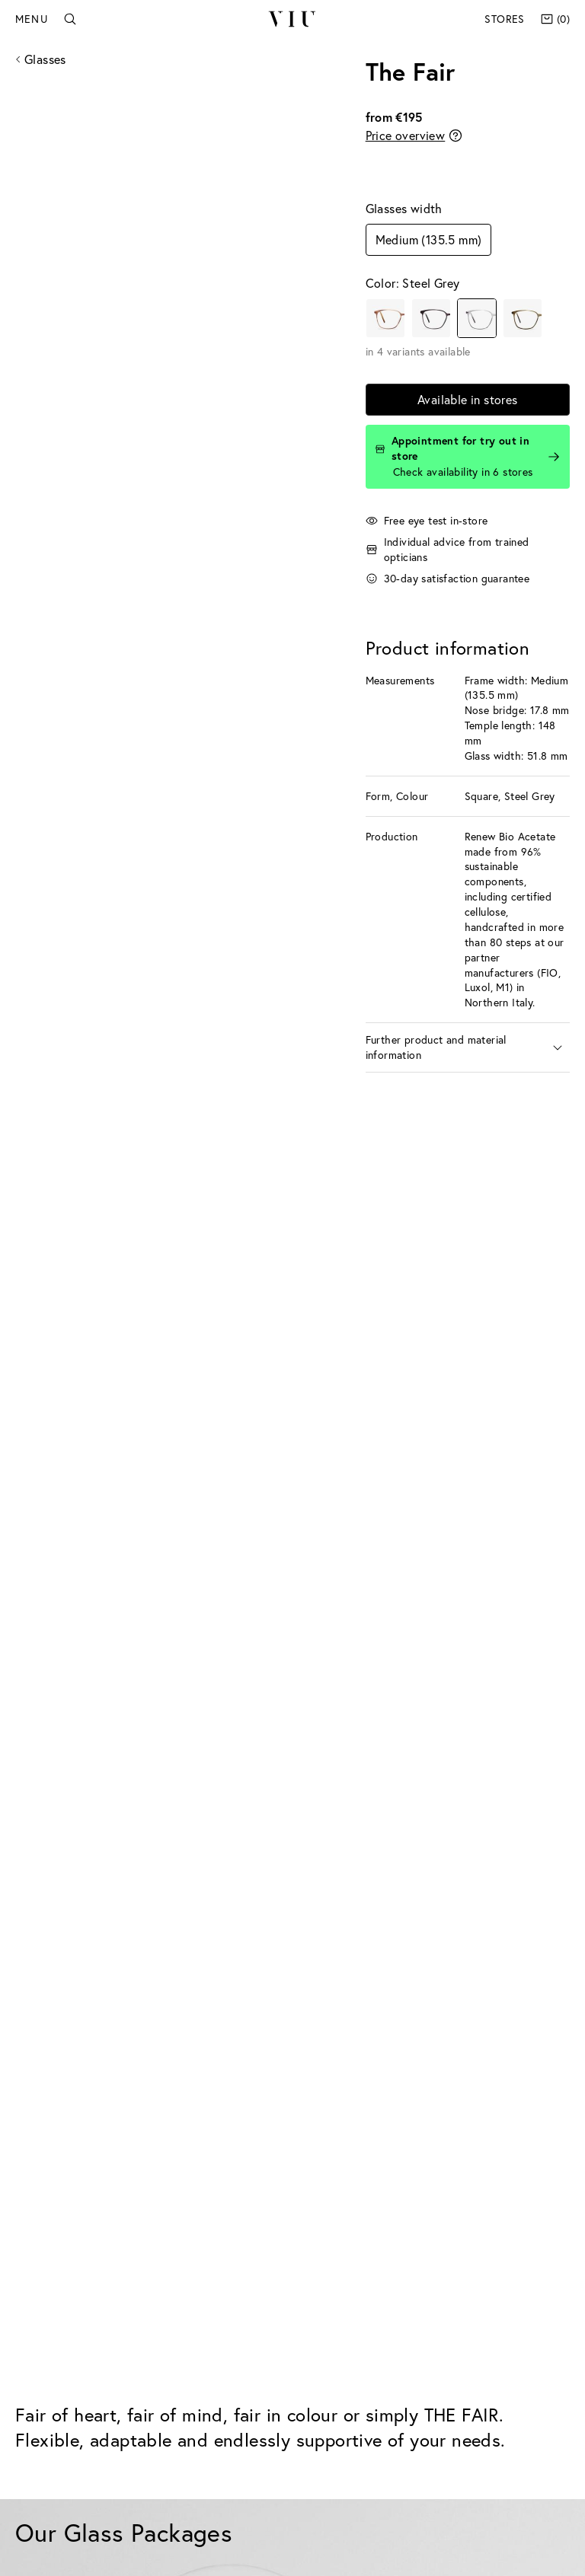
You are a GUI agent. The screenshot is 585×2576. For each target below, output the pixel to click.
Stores (504, 18)
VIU (292, 19)
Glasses (45, 59)
